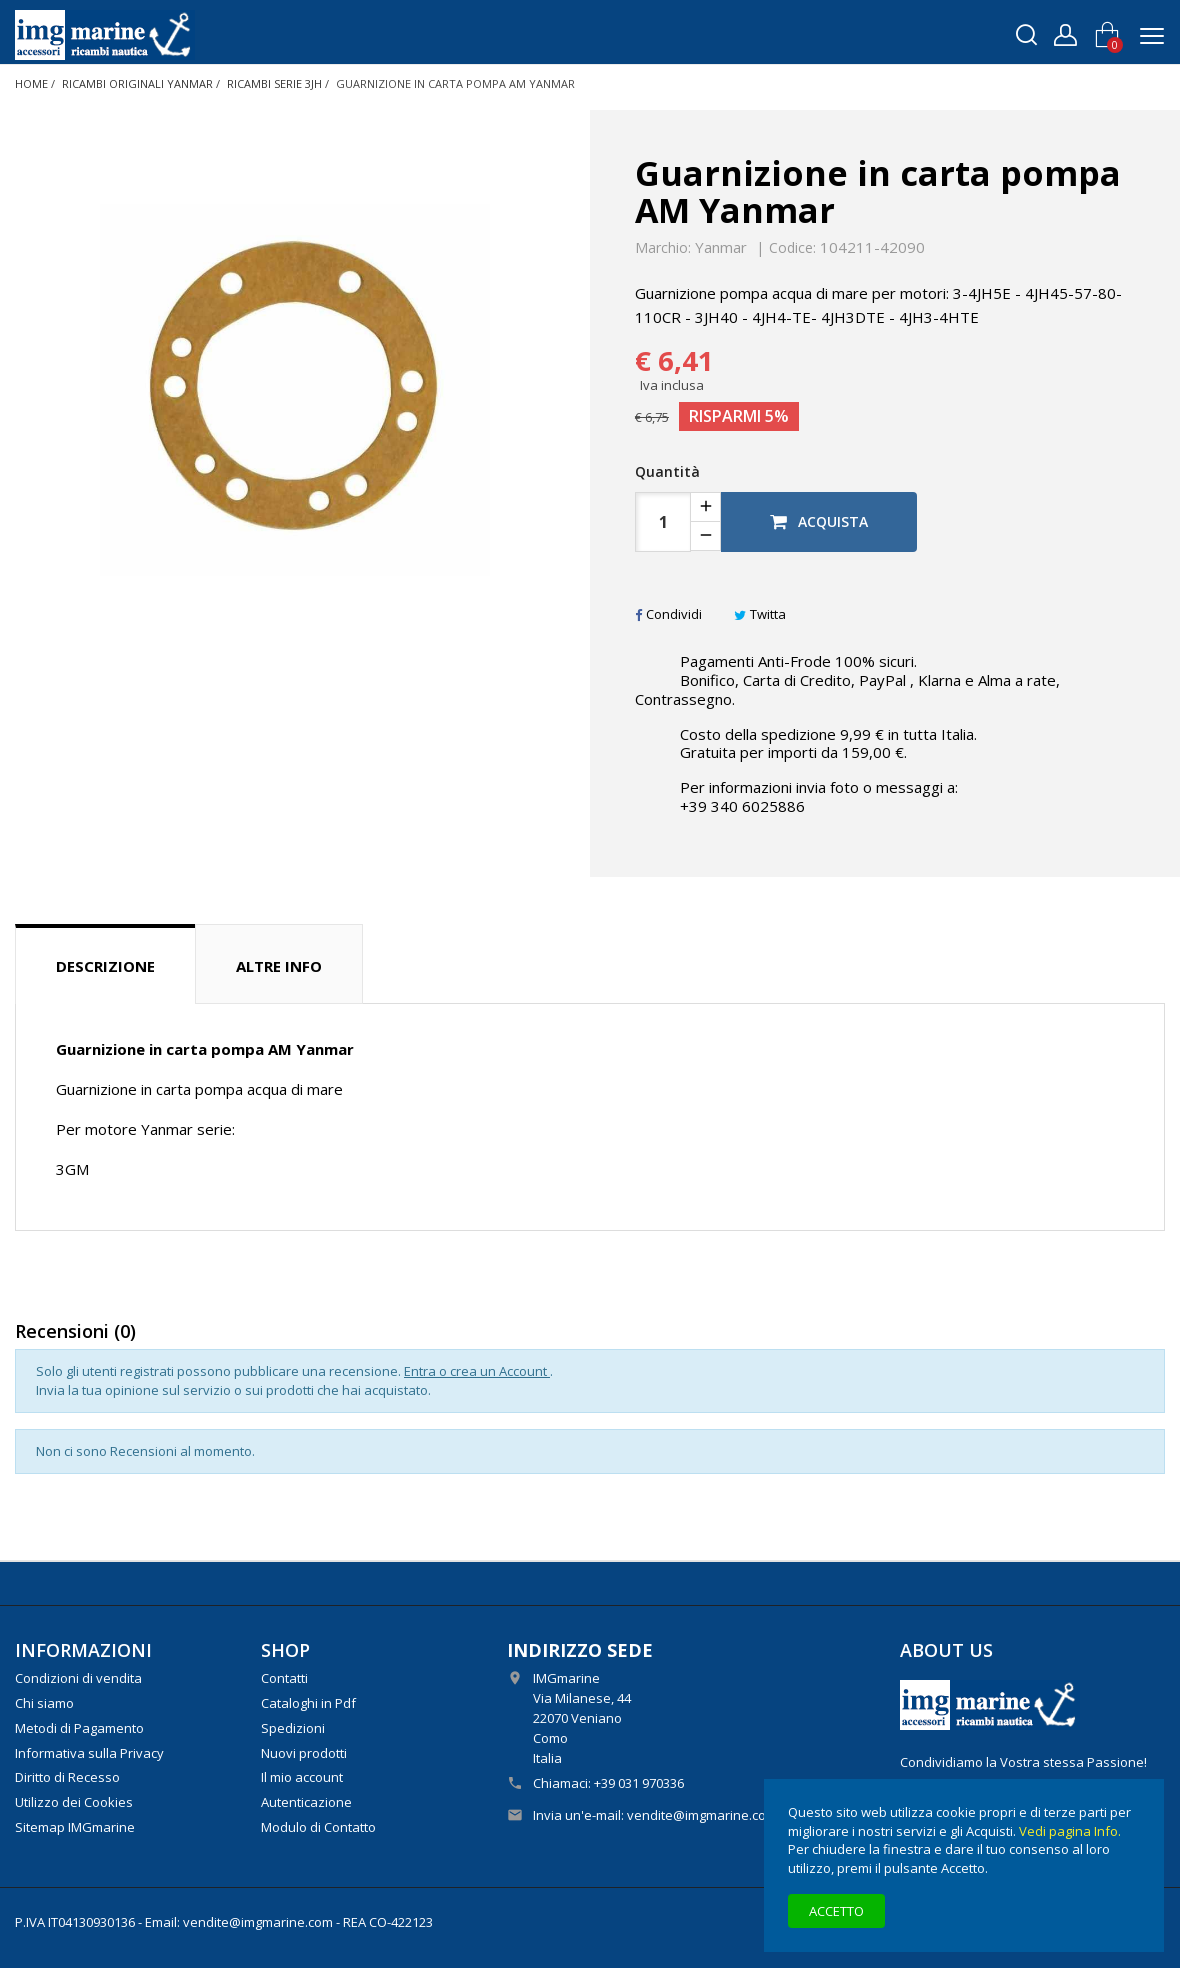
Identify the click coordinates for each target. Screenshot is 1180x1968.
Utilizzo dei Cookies (74, 1802)
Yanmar (721, 247)
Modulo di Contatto (318, 1827)
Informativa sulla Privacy (89, 1753)
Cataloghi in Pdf (308, 1703)
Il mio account (302, 1777)
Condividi (668, 614)
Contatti (284, 1678)
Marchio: (663, 248)
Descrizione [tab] (105, 966)
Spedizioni (293, 1728)
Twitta (760, 614)
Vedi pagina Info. (1070, 1831)
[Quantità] (663, 522)
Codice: (792, 248)
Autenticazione (306, 1802)
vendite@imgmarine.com (702, 1815)
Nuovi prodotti (304, 1753)
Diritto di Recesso (67, 1777)
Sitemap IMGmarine (75, 1827)
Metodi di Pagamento (79, 1728)
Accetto (836, 1911)
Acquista (819, 521)
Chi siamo (44, 1703)
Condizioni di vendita (78, 1678)
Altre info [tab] (279, 966)
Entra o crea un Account (477, 1371)
